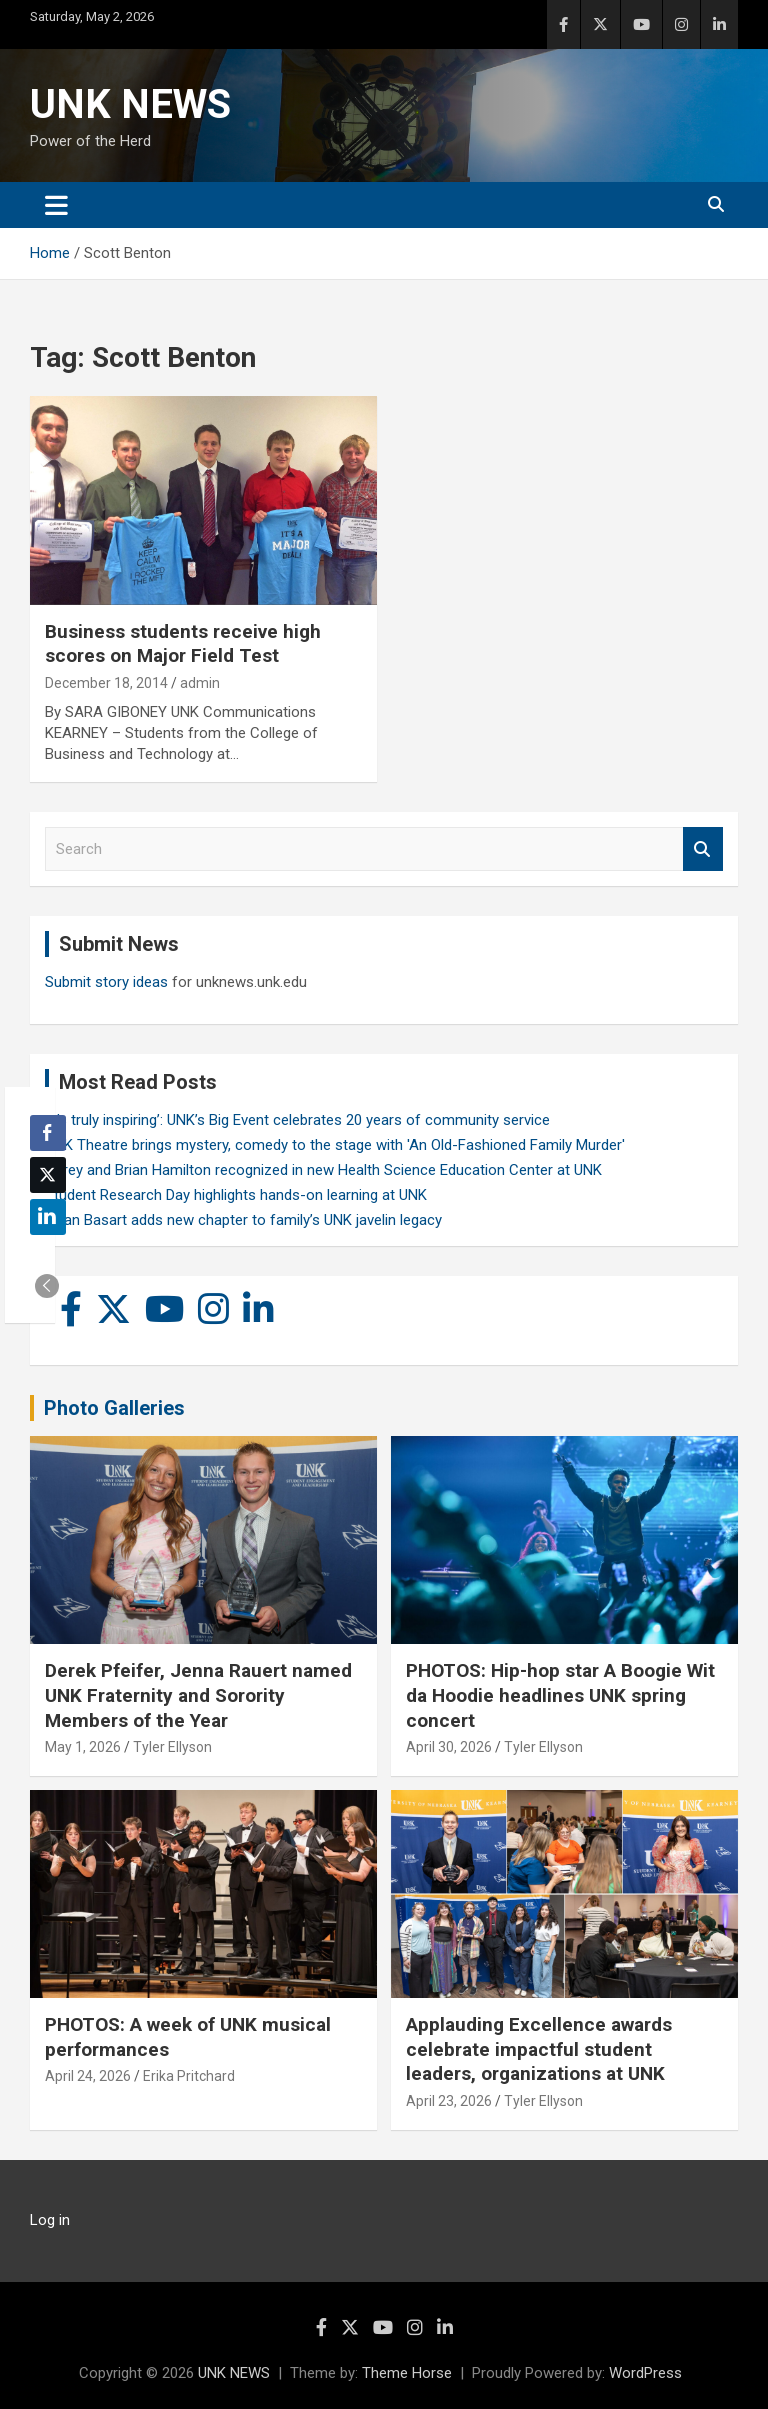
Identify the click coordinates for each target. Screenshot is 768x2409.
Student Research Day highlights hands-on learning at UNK (236, 1195)
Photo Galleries (114, 1408)
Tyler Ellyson (172, 1747)
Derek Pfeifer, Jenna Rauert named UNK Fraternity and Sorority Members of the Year (198, 1695)
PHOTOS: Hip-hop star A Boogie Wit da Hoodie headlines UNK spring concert (560, 1695)
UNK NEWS (130, 104)
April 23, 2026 (449, 2101)
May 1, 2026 (83, 1747)
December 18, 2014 (106, 683)
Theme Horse (407, 2373)
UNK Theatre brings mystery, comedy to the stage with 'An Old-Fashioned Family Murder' (335, 1145)
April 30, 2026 (449, 1747)
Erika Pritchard (189, 2076)
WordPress (645, 2373)
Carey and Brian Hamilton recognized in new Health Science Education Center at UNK (323, 1170)
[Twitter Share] (48, 1175)
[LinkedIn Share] (48, 1217)
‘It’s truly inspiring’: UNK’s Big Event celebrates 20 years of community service (297, 1120)
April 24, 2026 (88, 2076)
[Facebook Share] (48, 1133)
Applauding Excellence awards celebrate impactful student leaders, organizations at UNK (539, 2049)
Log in (50, 2220)
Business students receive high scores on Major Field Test (183, 644)
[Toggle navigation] (56, 205)
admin (200, 683)
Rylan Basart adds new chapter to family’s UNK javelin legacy (243, 1220)
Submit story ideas (106, 982)
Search (703, 849)
